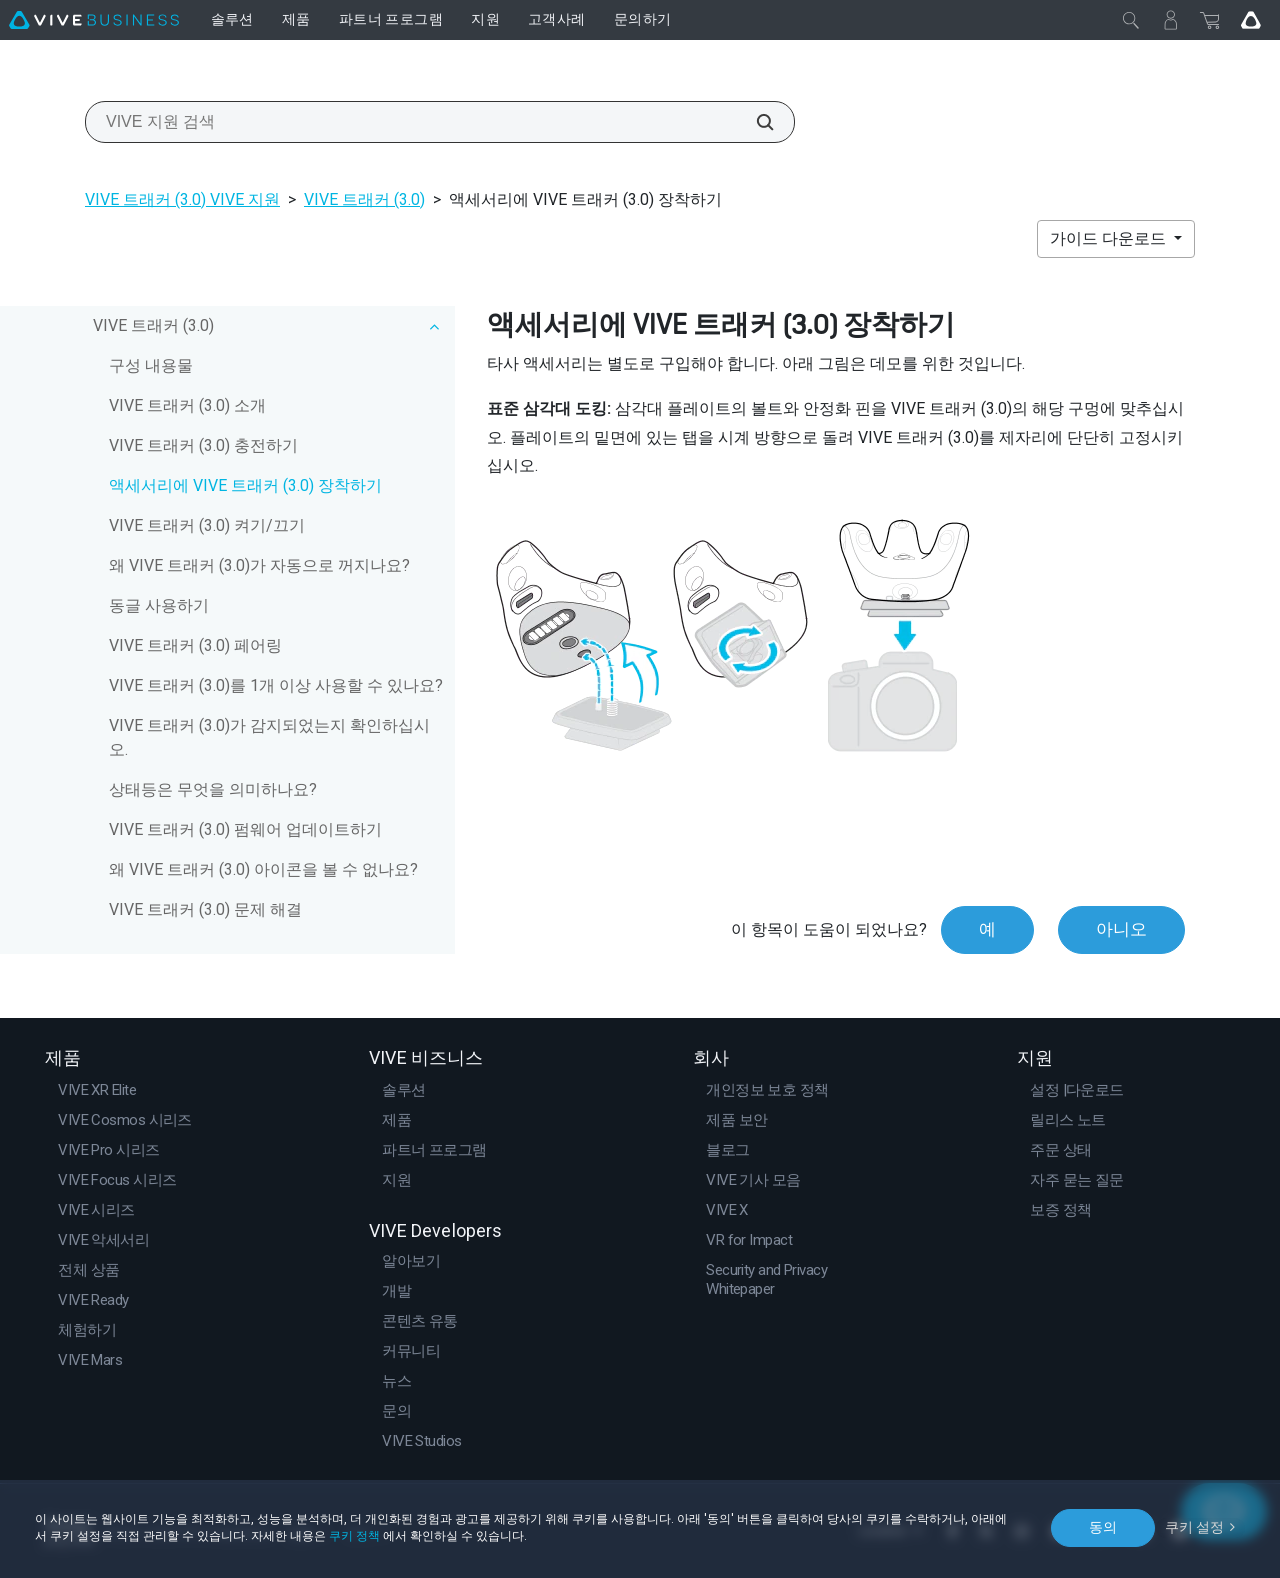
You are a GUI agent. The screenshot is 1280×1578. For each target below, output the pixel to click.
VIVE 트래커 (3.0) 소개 (187, 405)
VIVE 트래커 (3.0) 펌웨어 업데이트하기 (245, 829)
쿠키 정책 (354, 1536)
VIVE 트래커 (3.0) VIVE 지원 (182, 199)
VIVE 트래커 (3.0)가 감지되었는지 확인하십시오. (269, 737)
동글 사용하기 (159, 605)
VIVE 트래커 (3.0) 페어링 (195, 645)
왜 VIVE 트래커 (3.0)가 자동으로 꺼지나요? (259, 565)
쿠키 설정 (1194, 1527)
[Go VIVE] (1251, 20)
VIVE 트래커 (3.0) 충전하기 (203, 445)
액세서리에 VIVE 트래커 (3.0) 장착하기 (245, 485)
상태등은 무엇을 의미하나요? (213, 789)
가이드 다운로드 (1110, 238)
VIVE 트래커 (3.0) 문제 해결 (205, 909)
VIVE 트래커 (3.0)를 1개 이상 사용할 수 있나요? (276, 685)
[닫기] (1131, 20)
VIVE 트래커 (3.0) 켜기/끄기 (207, 525)
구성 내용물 (151, 365)
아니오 (1121, 929)
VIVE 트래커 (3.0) (364, 199)
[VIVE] (94, 20)
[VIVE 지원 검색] (754, 122)
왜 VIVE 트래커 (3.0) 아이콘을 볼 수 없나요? (263, 869)
